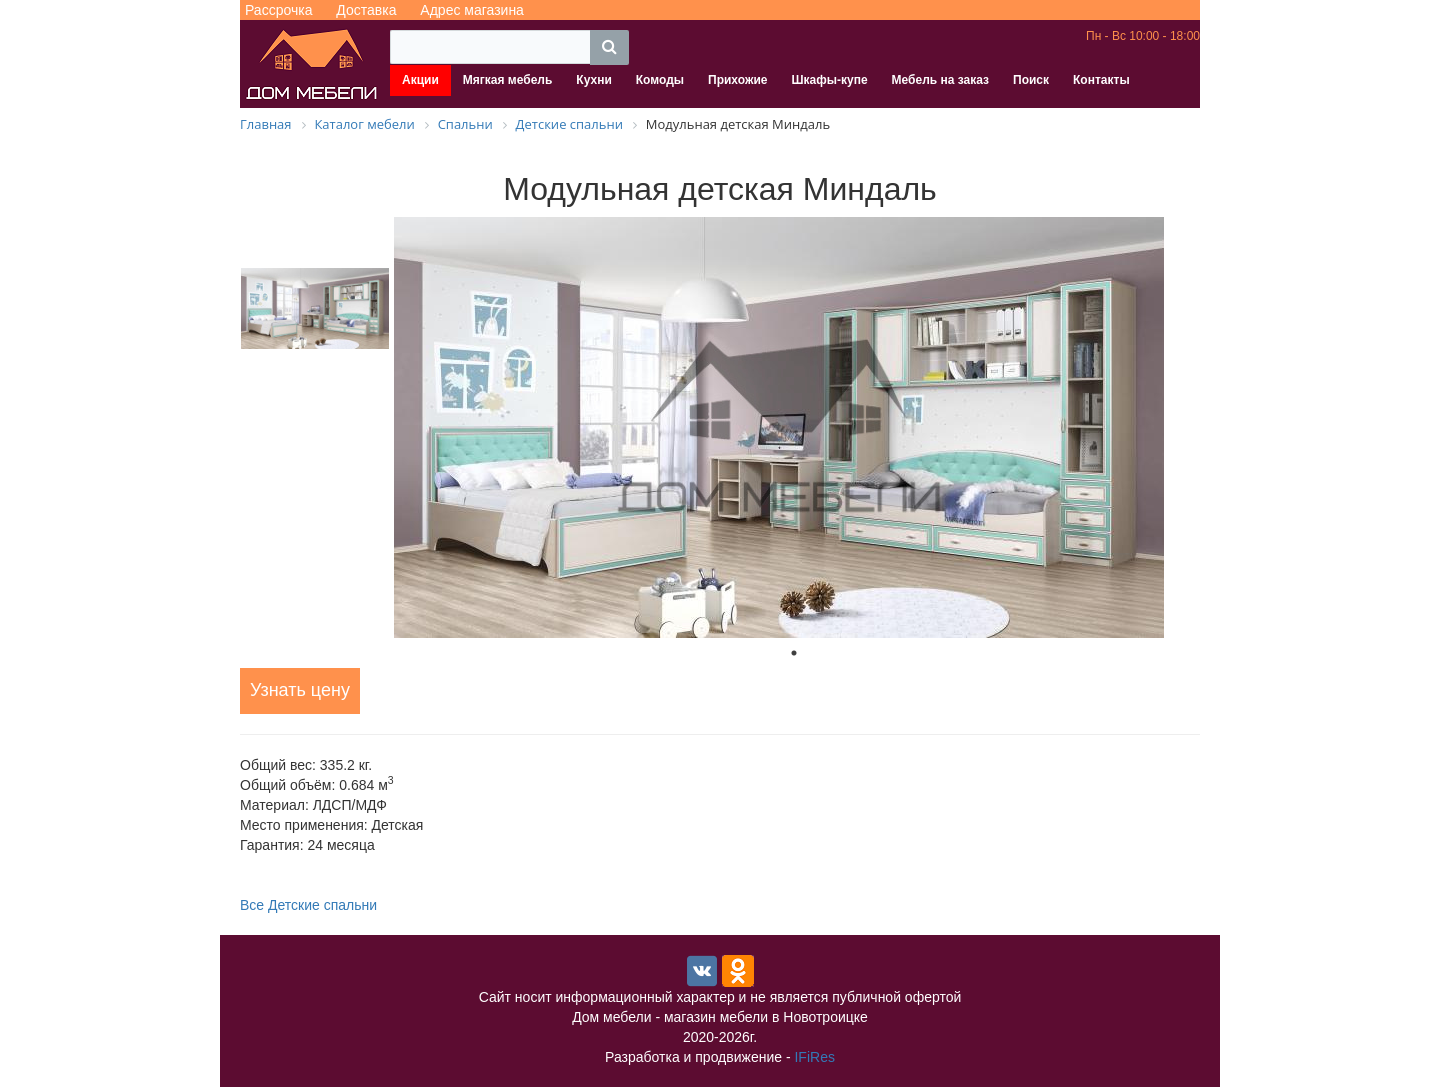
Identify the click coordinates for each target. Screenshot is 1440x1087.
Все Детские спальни (308, 905)
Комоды (660, 80)
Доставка (366, 10)
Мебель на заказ (940, 80)
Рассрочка (278, 10)
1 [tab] (794, 653)
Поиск (1031, 80)
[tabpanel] (794, 427)
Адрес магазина (472, 10)
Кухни (593, 80)
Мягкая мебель (508, 80)
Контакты (1101, 80)
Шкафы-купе (829, 80)
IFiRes (814, 1057)
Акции (420, 80)
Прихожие (737, 80)
